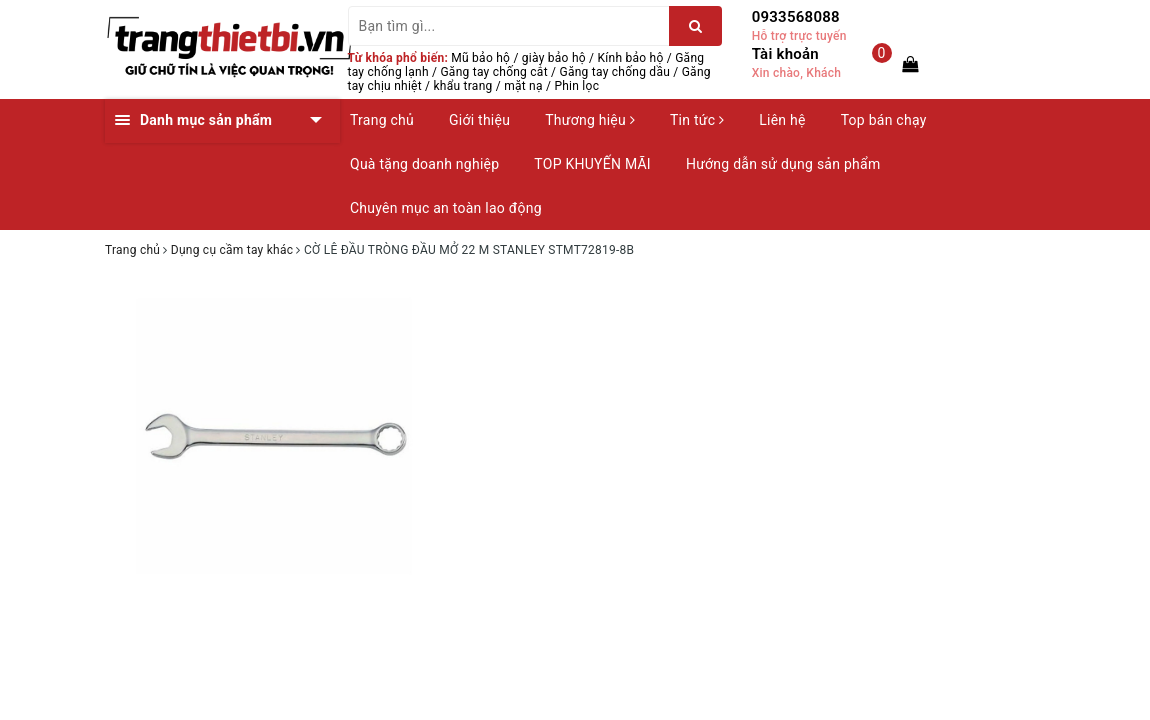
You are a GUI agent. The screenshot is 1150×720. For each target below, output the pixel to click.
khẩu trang (463, 86)
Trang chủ (382, 120)
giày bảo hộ (554, 58)
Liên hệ (782, 120)
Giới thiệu (479, 120)
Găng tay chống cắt (493, 72)
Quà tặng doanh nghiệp (424, 164)
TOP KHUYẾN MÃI (592, 164)
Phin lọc (576, 86)
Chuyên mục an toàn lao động (446, 208)
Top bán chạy (884, 120)
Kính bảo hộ (631, 58)
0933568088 (796, 17)
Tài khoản (785, 54)
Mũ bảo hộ (480, 58)
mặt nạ (523, 86)
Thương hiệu (590, 120)
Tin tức (697, 120)
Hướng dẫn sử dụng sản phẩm (783, 164)
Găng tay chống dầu (614, 72)
